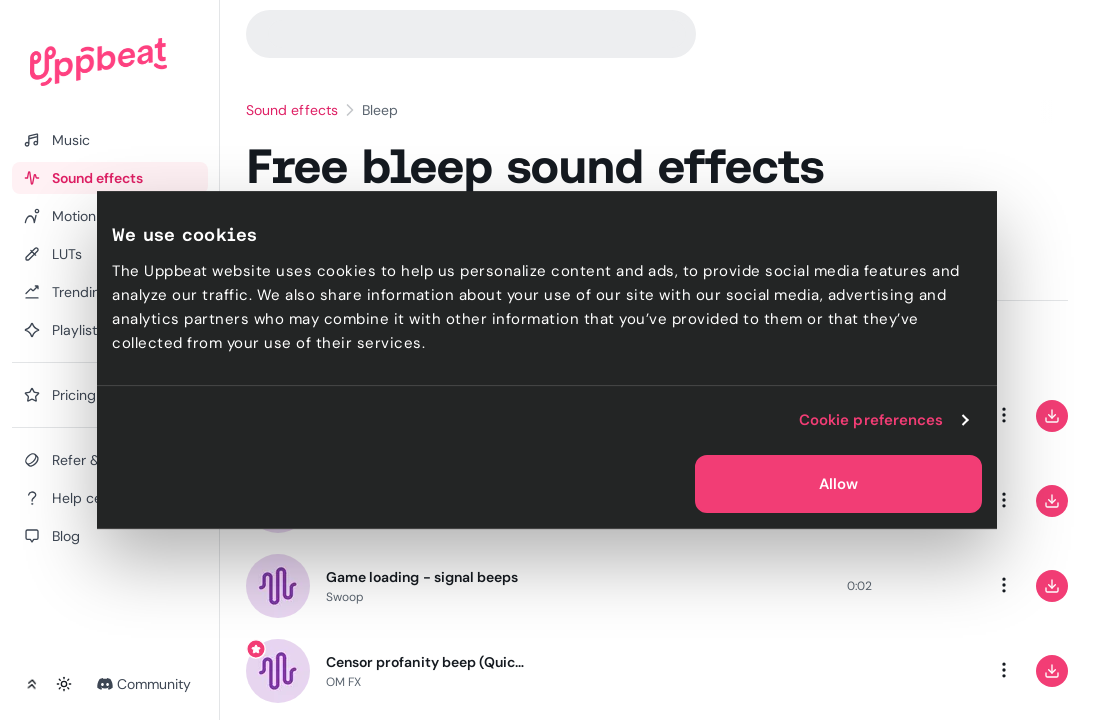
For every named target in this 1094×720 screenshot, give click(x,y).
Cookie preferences (871, 420)
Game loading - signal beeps (422, 577)
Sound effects (292, 110)
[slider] (685, 586)
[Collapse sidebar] (32, 684)
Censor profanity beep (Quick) (426, 662)
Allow (838, 484)
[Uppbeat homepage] (98, 62)
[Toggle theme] (64, 684)
